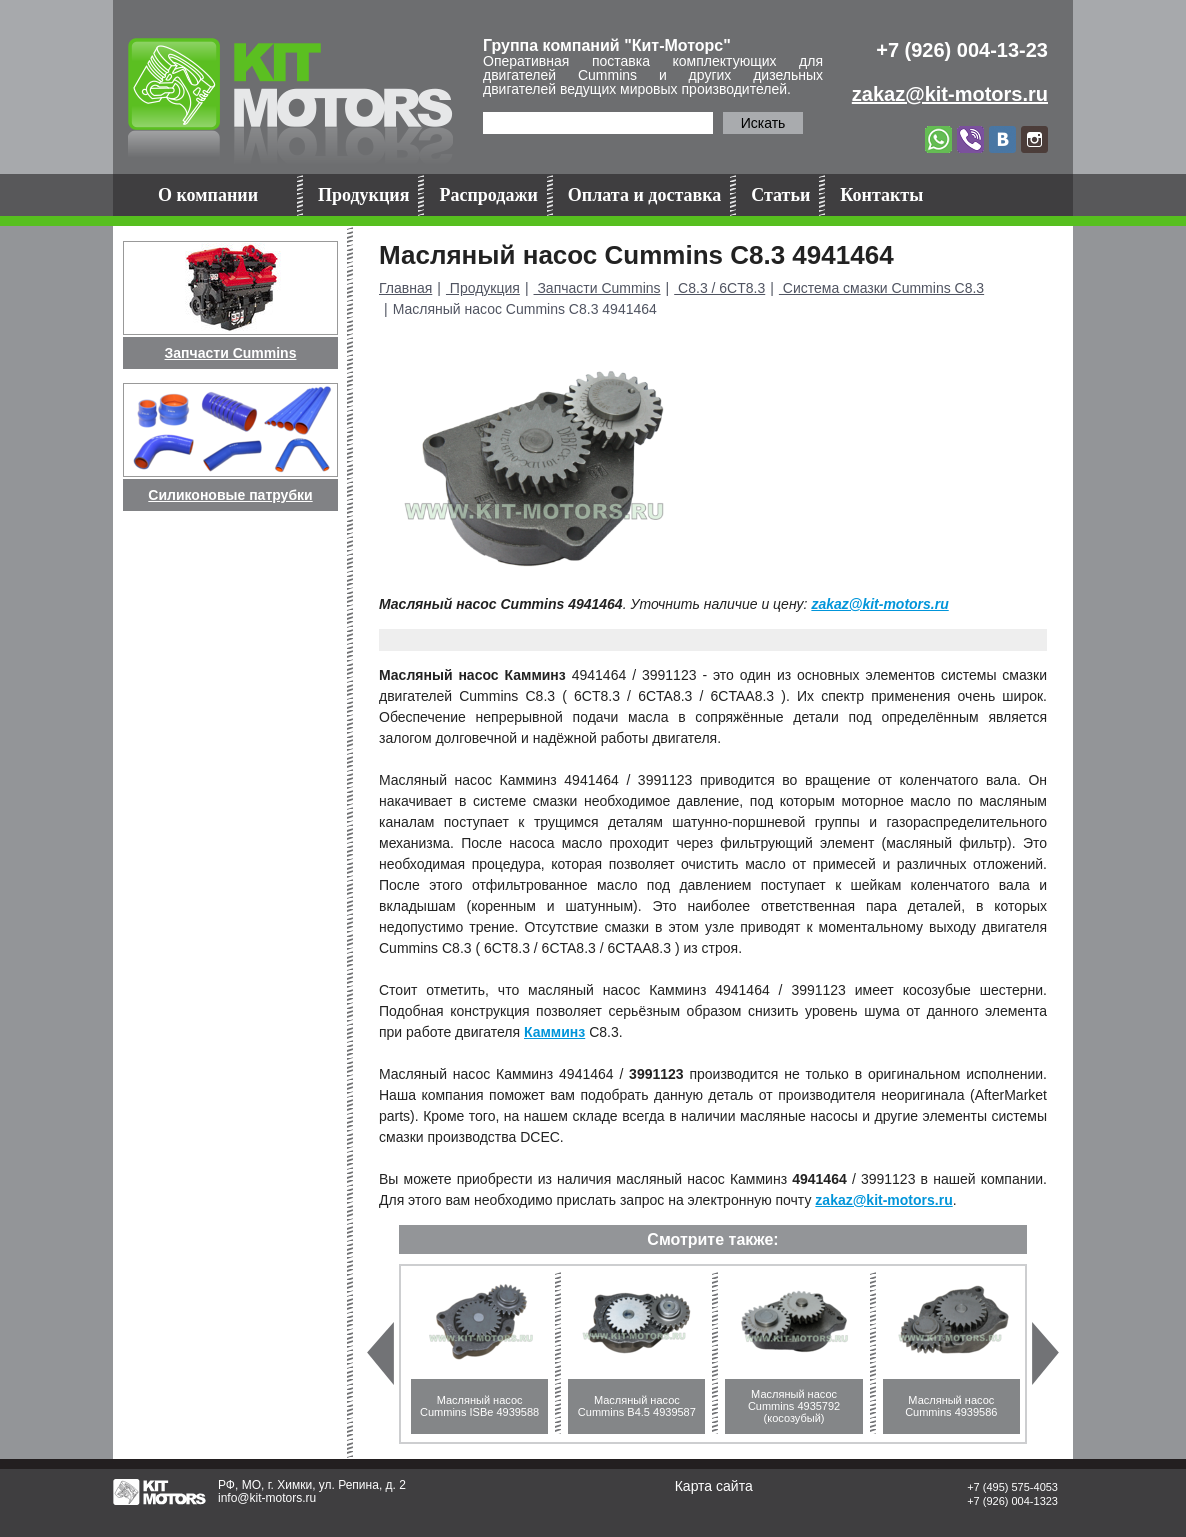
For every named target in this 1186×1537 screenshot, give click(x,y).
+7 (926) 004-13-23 (962, 50)
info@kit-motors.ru (267, 1498)
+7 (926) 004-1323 (1012, 1501)
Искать (763, 123)
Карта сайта (714, 1486)
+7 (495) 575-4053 (1012, 1487)
